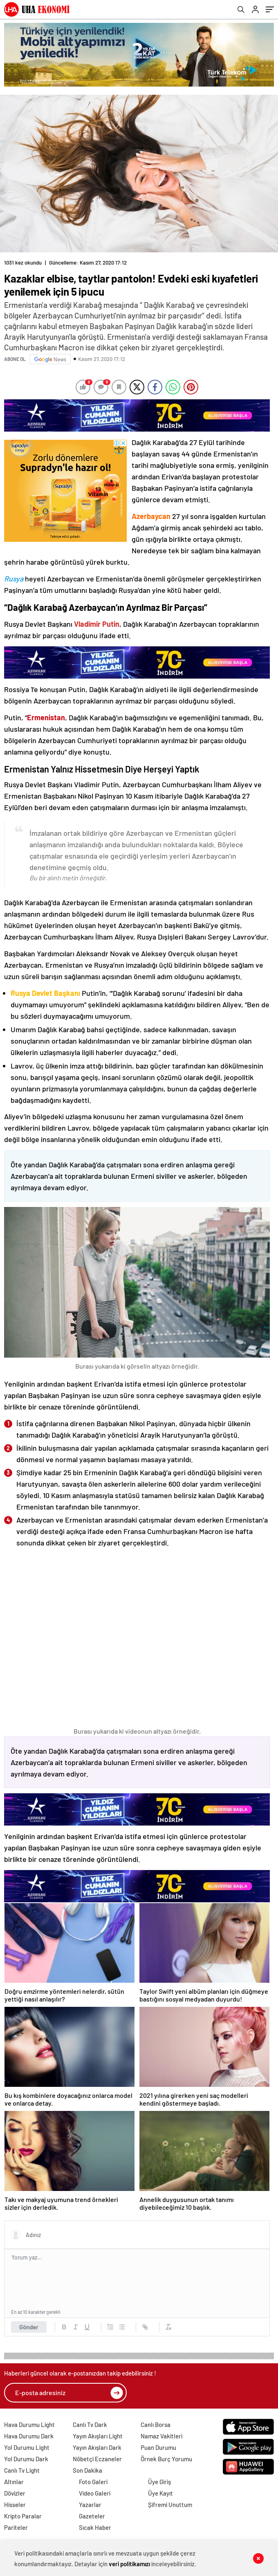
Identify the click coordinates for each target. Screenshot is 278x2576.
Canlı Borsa (155, 2424)
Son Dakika (87, 2470)
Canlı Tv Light (22, 2470)
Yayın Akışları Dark (97, 2447)
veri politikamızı (129, 2563)
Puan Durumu (158, 2447)
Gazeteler (92, 2516)
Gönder (28, 2327)
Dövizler (14, 2493)
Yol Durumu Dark (26, 2458)
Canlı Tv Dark (90, 2424)
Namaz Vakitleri (161, 2436)
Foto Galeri (93, 2481)
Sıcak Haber (95, 2527)
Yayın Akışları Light (98, 2436)
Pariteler (16, 2527)
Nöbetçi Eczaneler (97, 2458)
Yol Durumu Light (26, 2447)
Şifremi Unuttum (170, 2504)
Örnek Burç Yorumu (166, 2458)
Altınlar (14, 2481)
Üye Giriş (159, 2481)
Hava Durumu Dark (29, 2436)
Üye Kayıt (160, 2493)
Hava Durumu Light (29, 2424)
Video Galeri (94, 2493)
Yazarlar (90, 2504)
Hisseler (15, 2504)
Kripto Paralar (23, 2516)
